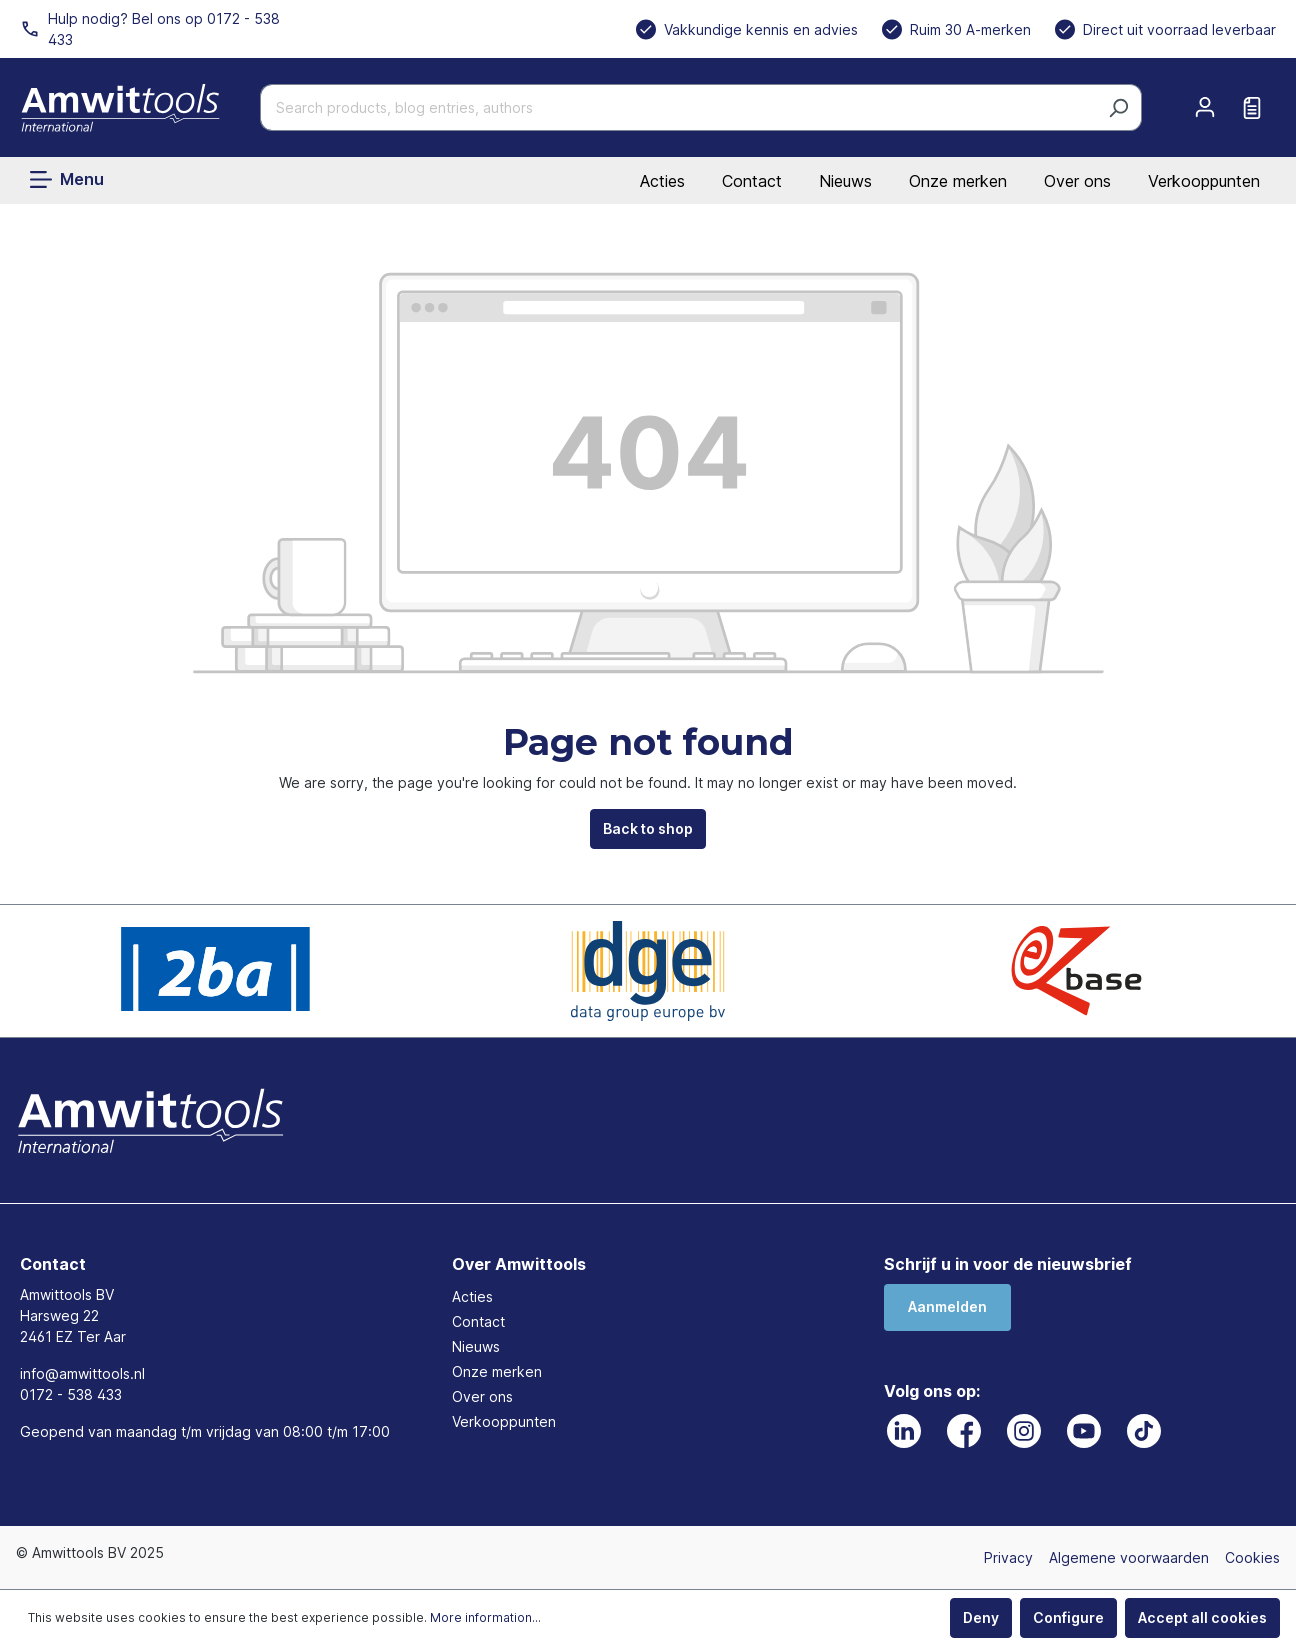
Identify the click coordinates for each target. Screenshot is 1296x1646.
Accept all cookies (1202, 1617)
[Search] (1118, 107)
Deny (981, 1617)
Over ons (1077, 181)
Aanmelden (947, 1306)
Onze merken (958, 181)
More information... (485, 1617)
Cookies (1252, 1557)
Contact (752, 181)
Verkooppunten (1204, 181)
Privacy (1008, 1557)
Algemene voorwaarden (1129, 1557)
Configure (1068, 1617)
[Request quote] (1252, 108)
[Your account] (1205, 107)
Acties (662, 181)
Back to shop (648, 828)
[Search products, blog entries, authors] (678, 107)
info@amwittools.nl (82, 1373)
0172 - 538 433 (71, 1394)
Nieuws (845, 181)
